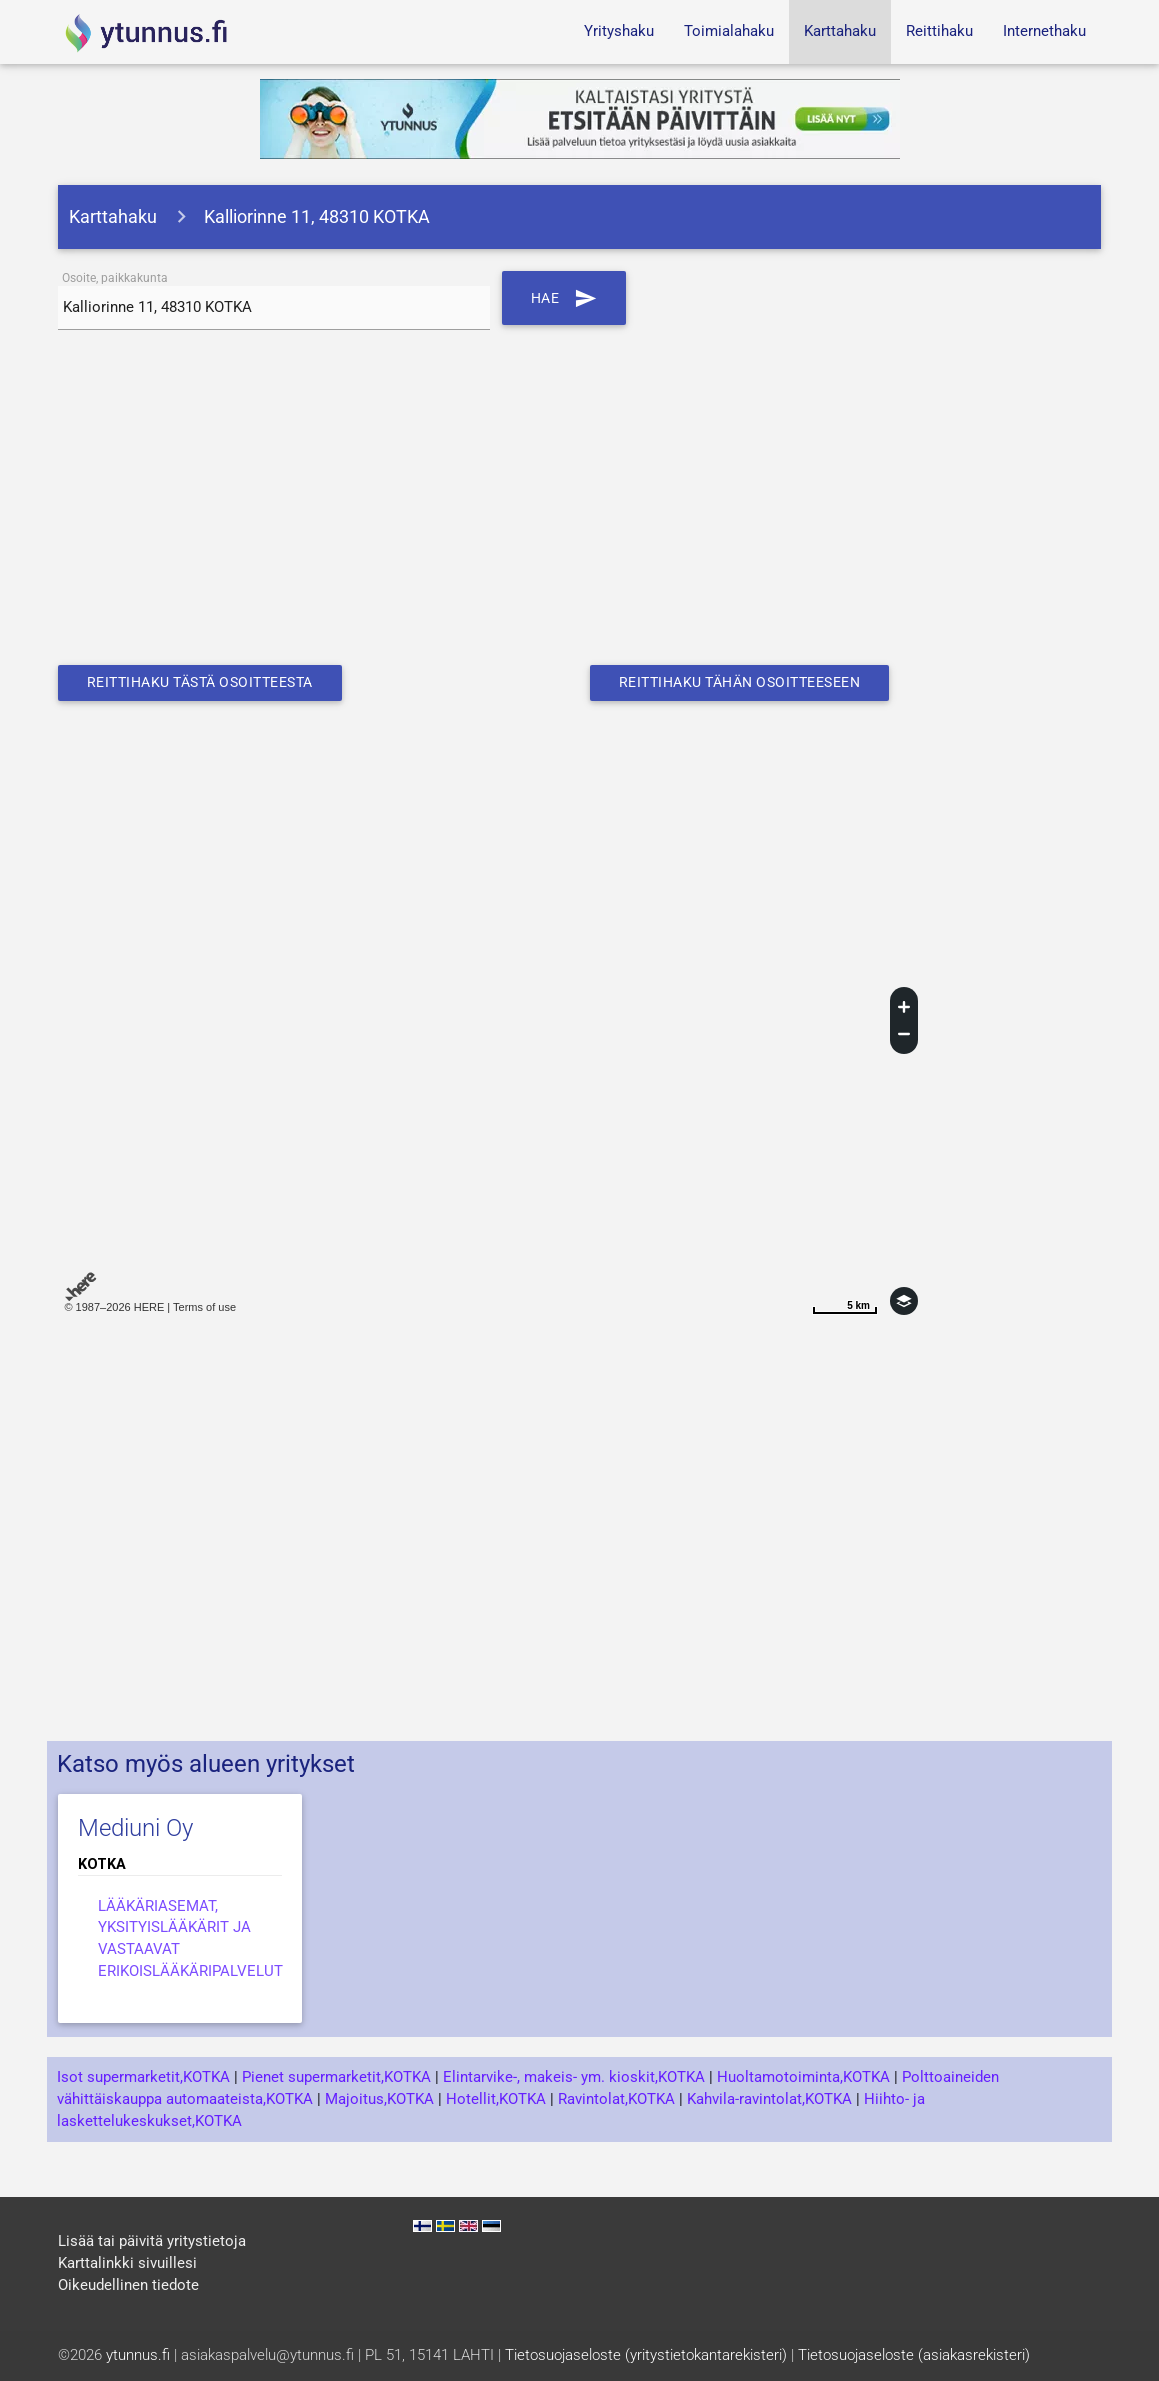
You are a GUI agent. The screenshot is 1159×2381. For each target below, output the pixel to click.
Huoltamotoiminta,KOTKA (803, 2077)
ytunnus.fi (138, 2355)
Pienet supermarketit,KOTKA (336, 2077)
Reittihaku (939, 31)
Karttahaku (840, 31)
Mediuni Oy (135, 1828)
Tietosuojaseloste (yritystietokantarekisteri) (646, 2355)
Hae (566, 298)
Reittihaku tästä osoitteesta (210, 682)
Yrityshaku (619, 31)
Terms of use (204, 1307)
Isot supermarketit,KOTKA (143, 2077)
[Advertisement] (579, 505)
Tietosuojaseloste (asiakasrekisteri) (914, 2355)
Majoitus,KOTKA (379, 2099)
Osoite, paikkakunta (115, 278)
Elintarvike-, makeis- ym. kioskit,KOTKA (574, 2077)
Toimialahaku (729, 31)
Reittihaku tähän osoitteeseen (751, 682)
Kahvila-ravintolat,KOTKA (769, 2099)
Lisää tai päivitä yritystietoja (152, 2241)
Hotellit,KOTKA (496, 2099)
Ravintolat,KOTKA (616, 2099)
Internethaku (1044, 31)
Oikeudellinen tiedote (128, 2285)
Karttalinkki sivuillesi (127, 2263)
